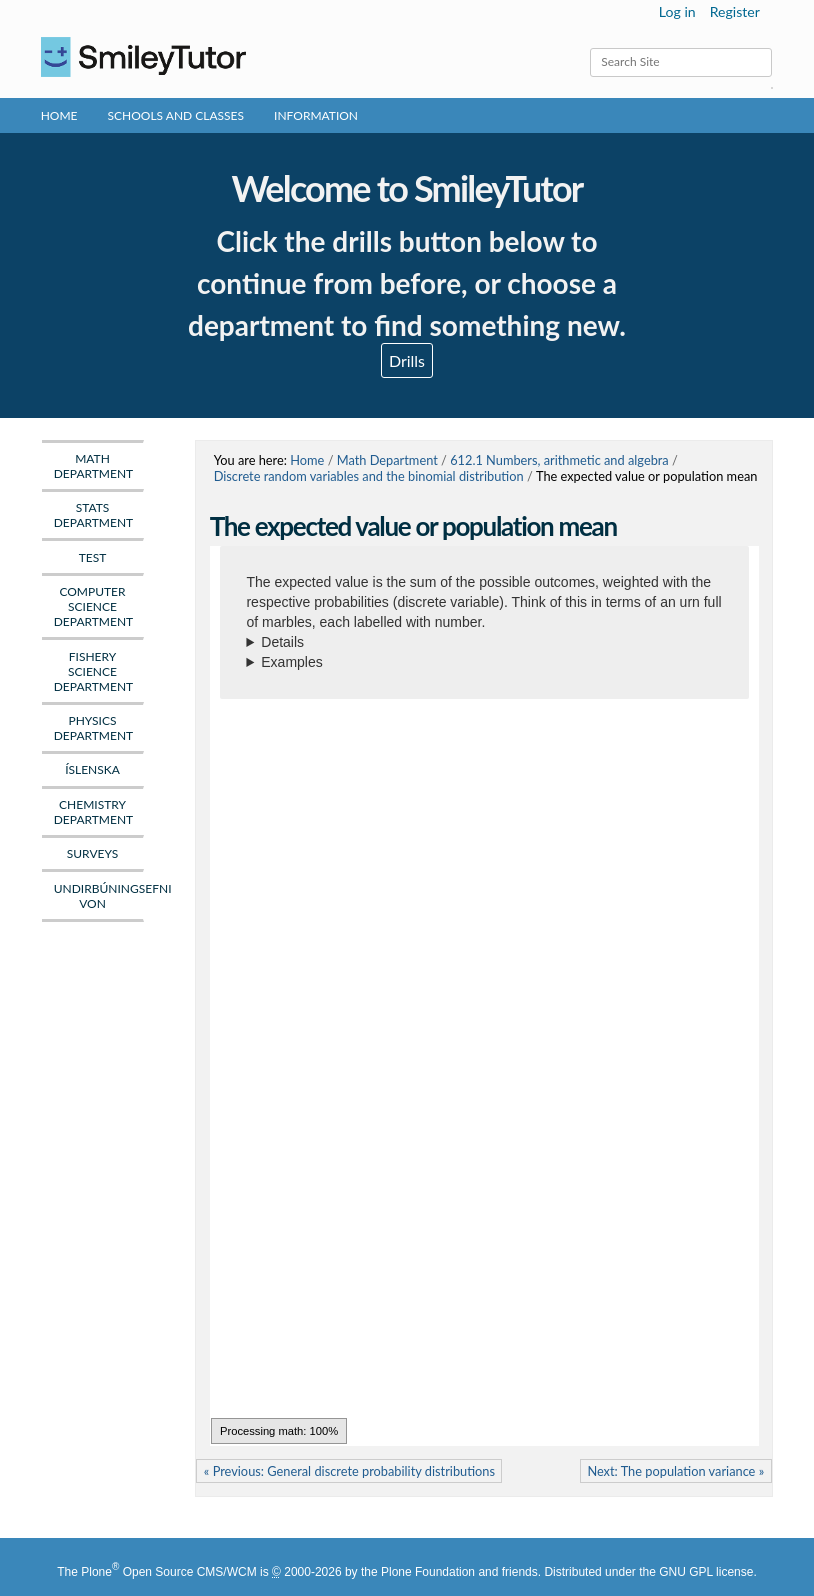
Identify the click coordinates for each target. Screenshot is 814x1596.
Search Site (589, 47)
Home (59, 115)
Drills (407, 360)
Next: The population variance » (675, 1471)
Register (735, 11)
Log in (677, 11)
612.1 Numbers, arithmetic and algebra (559, 460)
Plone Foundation (428, 1572)
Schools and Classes (176, 115)
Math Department (387, 460)
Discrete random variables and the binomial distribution (369, 476)
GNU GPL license (706, 1572)
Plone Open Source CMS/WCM (168, 1572)
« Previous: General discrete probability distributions (349, 1471)
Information (316, 115)
